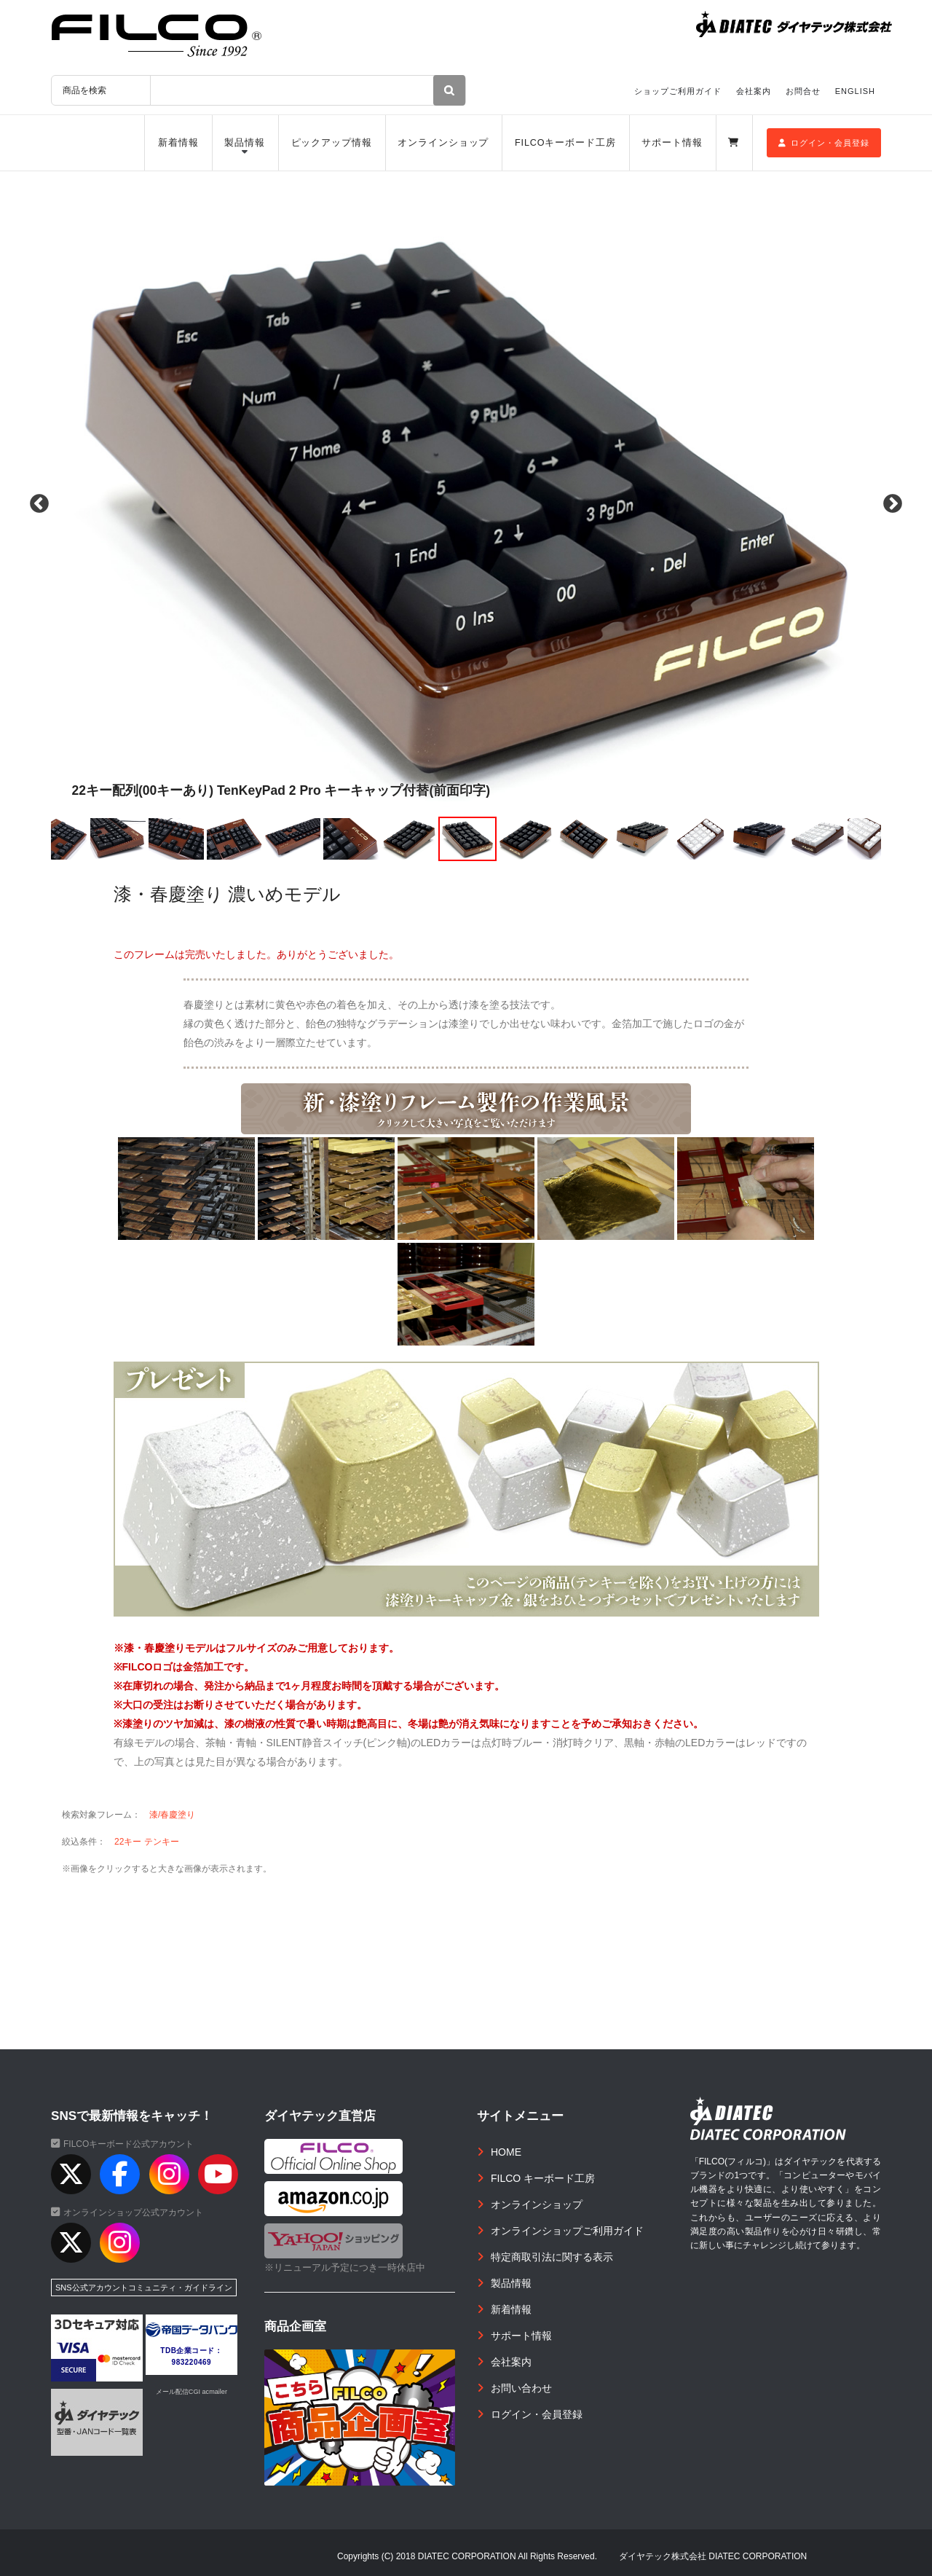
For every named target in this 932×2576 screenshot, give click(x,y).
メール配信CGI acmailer (191, 2391)
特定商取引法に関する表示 (552, 2257)
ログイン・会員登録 (823, 142)
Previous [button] (36, 504)
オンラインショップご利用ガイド (567, 2231)
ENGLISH (855, 91)
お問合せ (803, 91)
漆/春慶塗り (172, 1815)
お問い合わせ (521, 2388)
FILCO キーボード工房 (543, 2178)
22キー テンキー (146, 1842)
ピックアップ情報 (331, 143)
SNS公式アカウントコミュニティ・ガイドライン (143, 2287)
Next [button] (896, 504)
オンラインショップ (443, 143)
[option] (466, 503)
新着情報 (178, 143)
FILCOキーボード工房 (565, 143)
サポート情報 (671, 143)
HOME (506, 2152)
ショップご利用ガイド (678, 91)
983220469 (192, 2362)
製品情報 (244, 143)
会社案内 (753, 91)
